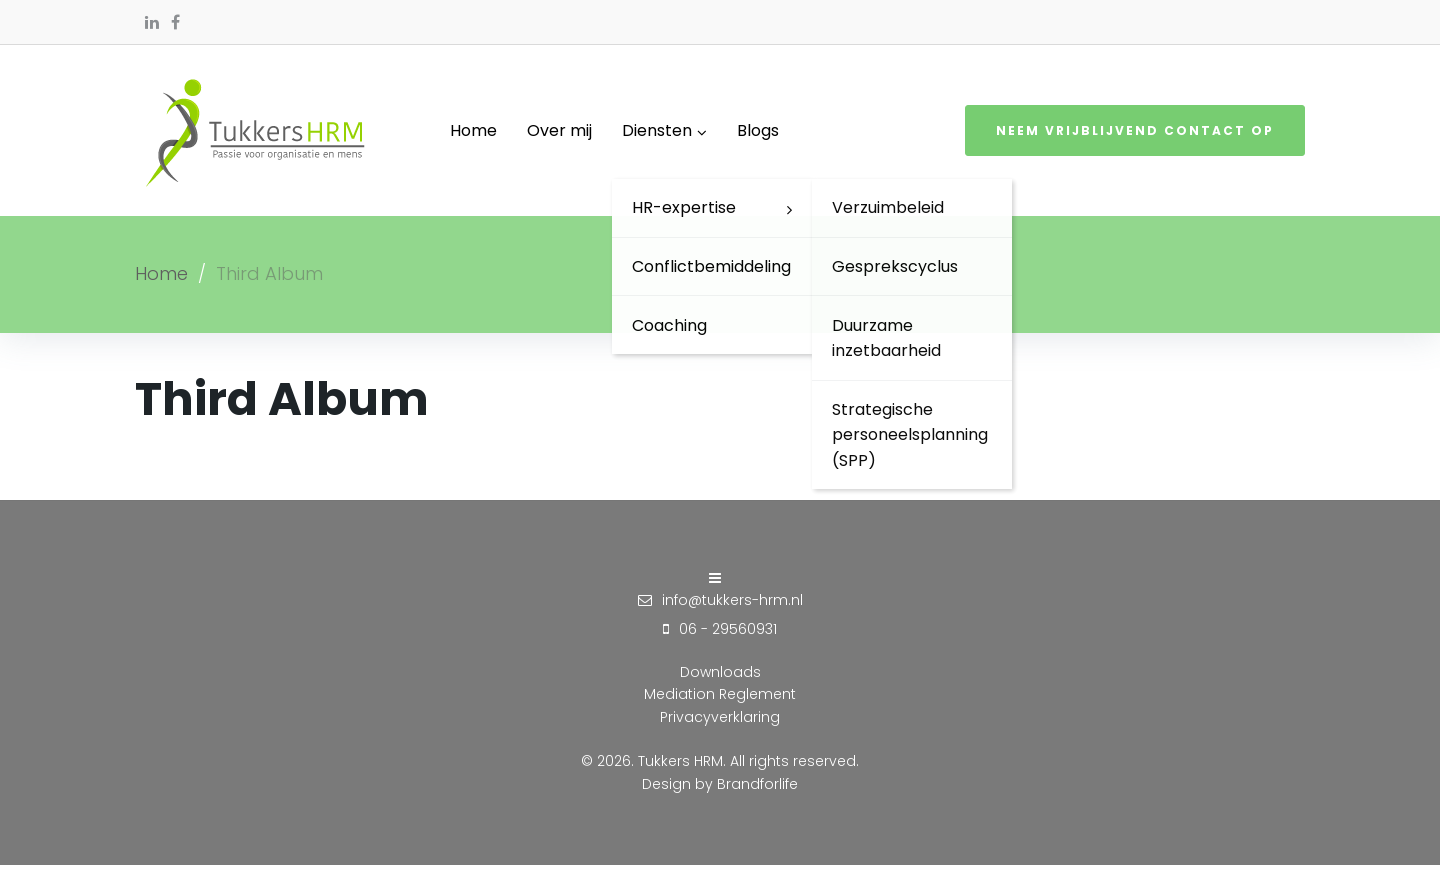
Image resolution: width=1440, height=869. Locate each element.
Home (161, 276)
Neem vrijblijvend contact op (1135, 132)
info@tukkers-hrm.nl (732, 603)
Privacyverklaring (720, 720)
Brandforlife (757, 787)
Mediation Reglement (720, 698)
